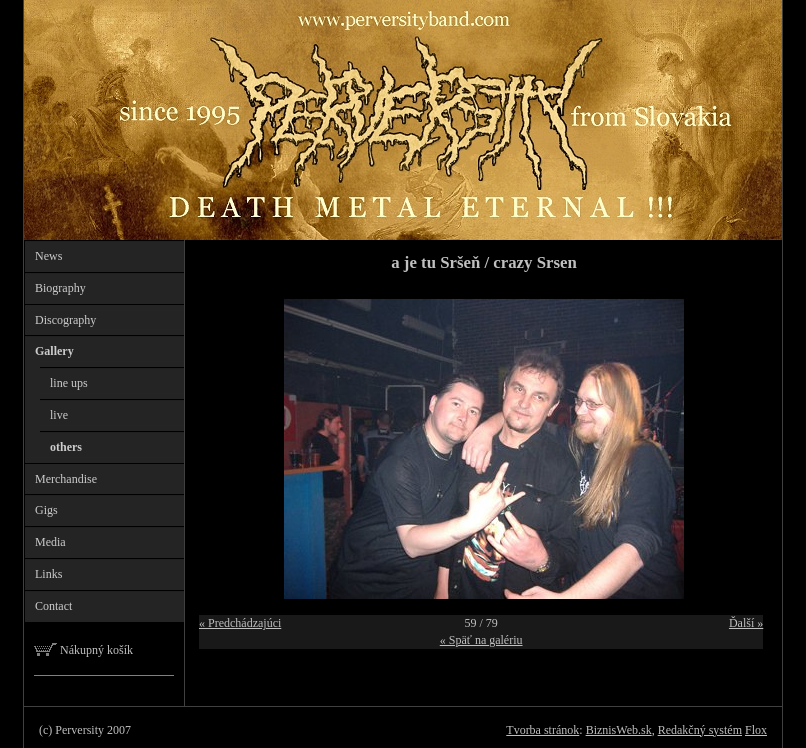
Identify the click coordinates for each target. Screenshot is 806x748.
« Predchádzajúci (240, 623)
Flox (756, 730)
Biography (60, 288)
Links (48, 574)
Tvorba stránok (542, 730)
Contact (53, 606)
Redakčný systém (700, 730)
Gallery (54, 351)
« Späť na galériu (481, 640)
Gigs (46, 510)
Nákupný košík (83, 650)
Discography (65, 320)
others (66, 447)
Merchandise (66, 479)
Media (50, 542)
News (48, 256)
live (59, 415)
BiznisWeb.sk (619, 730)
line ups (69, 383)
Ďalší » (746, 623)
